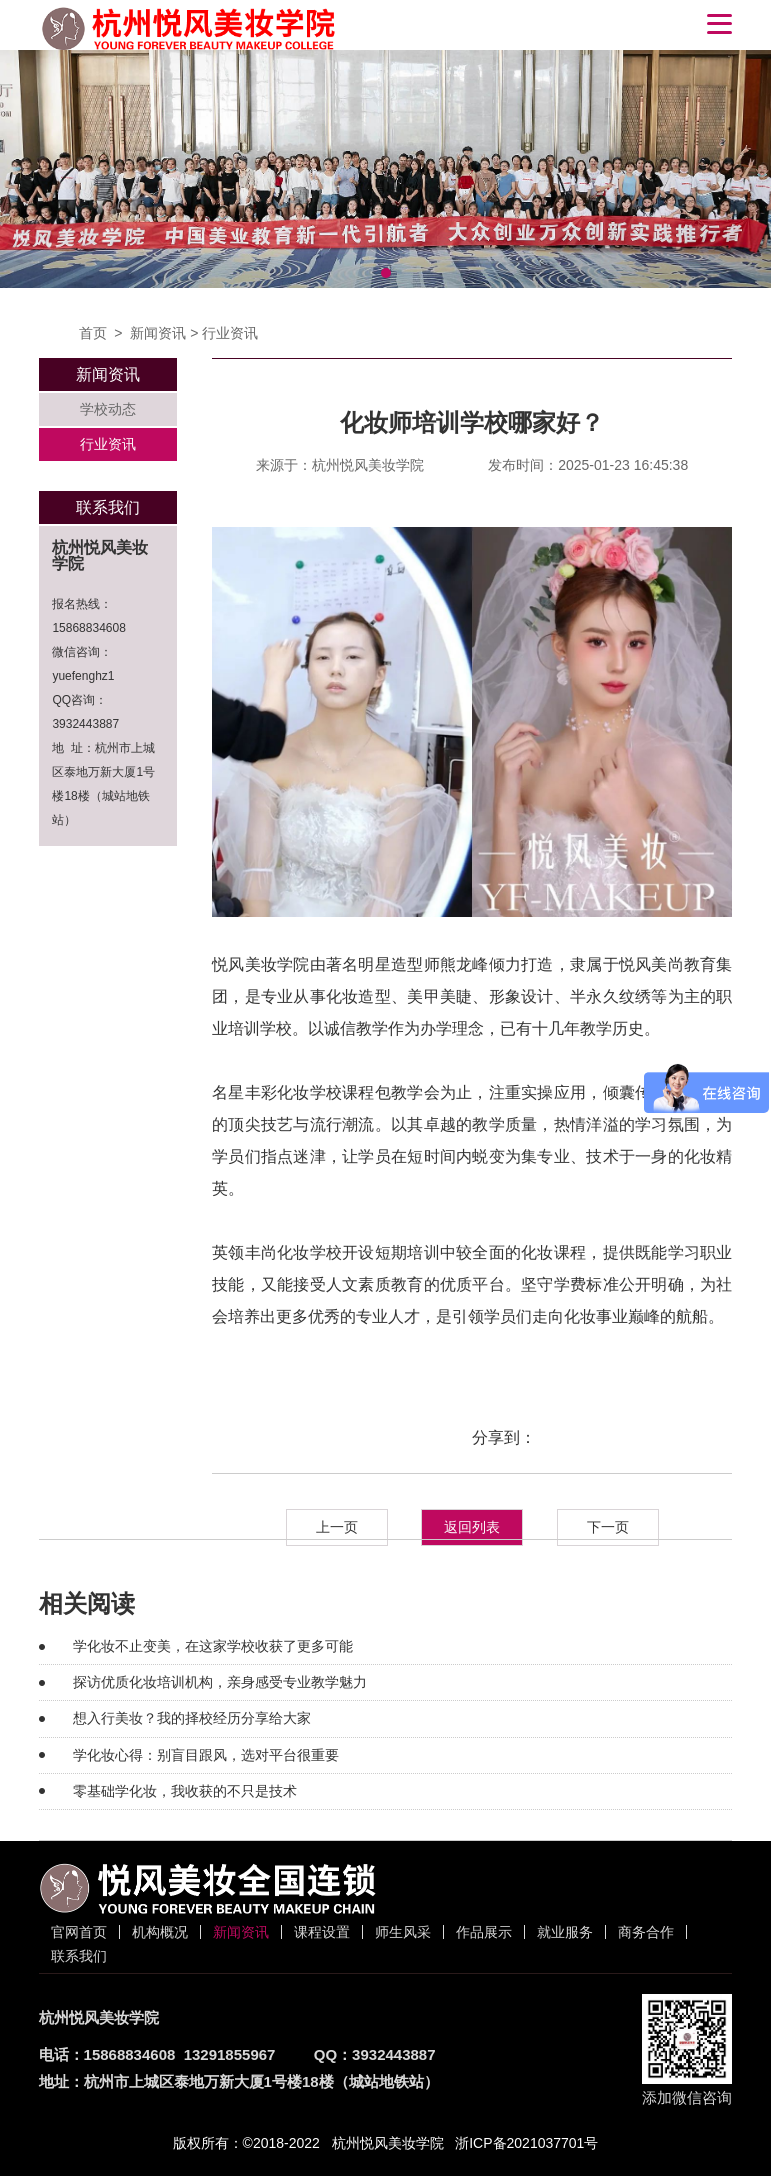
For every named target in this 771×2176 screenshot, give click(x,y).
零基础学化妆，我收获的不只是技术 (185, 1791)
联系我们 (79, 1956)
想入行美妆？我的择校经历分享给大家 (192, 1718)
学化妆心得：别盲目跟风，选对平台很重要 (206, 1755)
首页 (93, 333)
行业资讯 (230, 333)
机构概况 (160, 1932)
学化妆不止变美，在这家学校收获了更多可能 (213, 1646)
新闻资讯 (158, 333)
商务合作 (646, 1932)
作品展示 (484, 1932)
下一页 (608, 1527)
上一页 (337, 1527)
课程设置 (322, 1932)
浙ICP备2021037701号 (526, 2143)
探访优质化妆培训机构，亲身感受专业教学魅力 (220, 1682)
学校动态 (108, 409)
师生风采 (403, 1932)
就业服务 (565, 1932)
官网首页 (79, 1932)
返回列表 (472, 1527)
